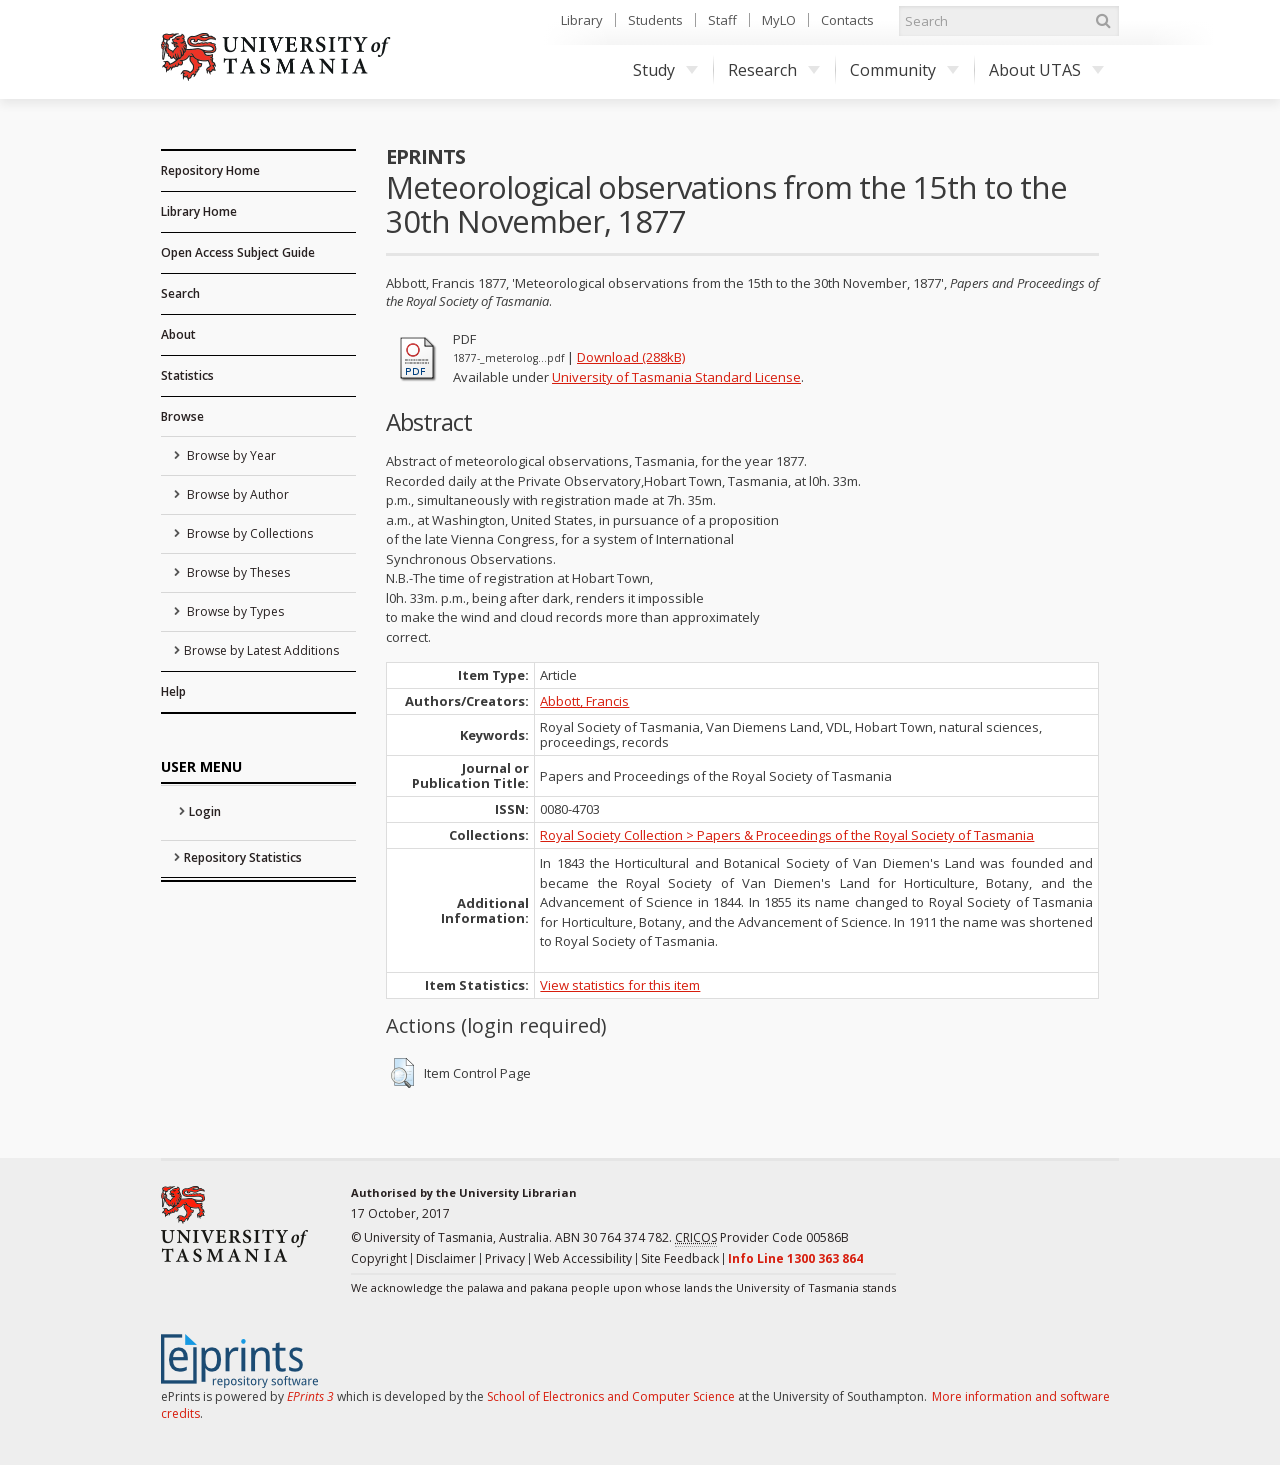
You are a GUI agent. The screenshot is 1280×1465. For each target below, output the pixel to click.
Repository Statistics (243, 857)
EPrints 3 (310, 1396)
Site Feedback (680, 1258)
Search (180, 293)
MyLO (779, 20)
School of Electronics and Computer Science (611, 1396)
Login (205, 811)
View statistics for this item (620, 985)
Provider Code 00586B (762, 1238)
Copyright (379, 1258)
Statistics (187, 375)
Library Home (199, 211)
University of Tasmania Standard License (676, 377)
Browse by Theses (237, 572)
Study (665, 70)
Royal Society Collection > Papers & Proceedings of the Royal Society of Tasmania (787, 835)
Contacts (847, 20)
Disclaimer (446, 1258)
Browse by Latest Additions (261, 650)
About (178, 334)
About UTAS (1046, 70)
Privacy (505, 1258)
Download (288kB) (631, 357)
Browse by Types (234, 611)
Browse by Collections (248, 533)
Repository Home (210, 170)
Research (774, 70)
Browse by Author (236, 494)
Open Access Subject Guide (238, 252)
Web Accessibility (583, 1258)
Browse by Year (230, 455)
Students (655, 20)
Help (173, 691)
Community (904, 70)
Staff (722, 20)
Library (582, 20)
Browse (182, 416)
